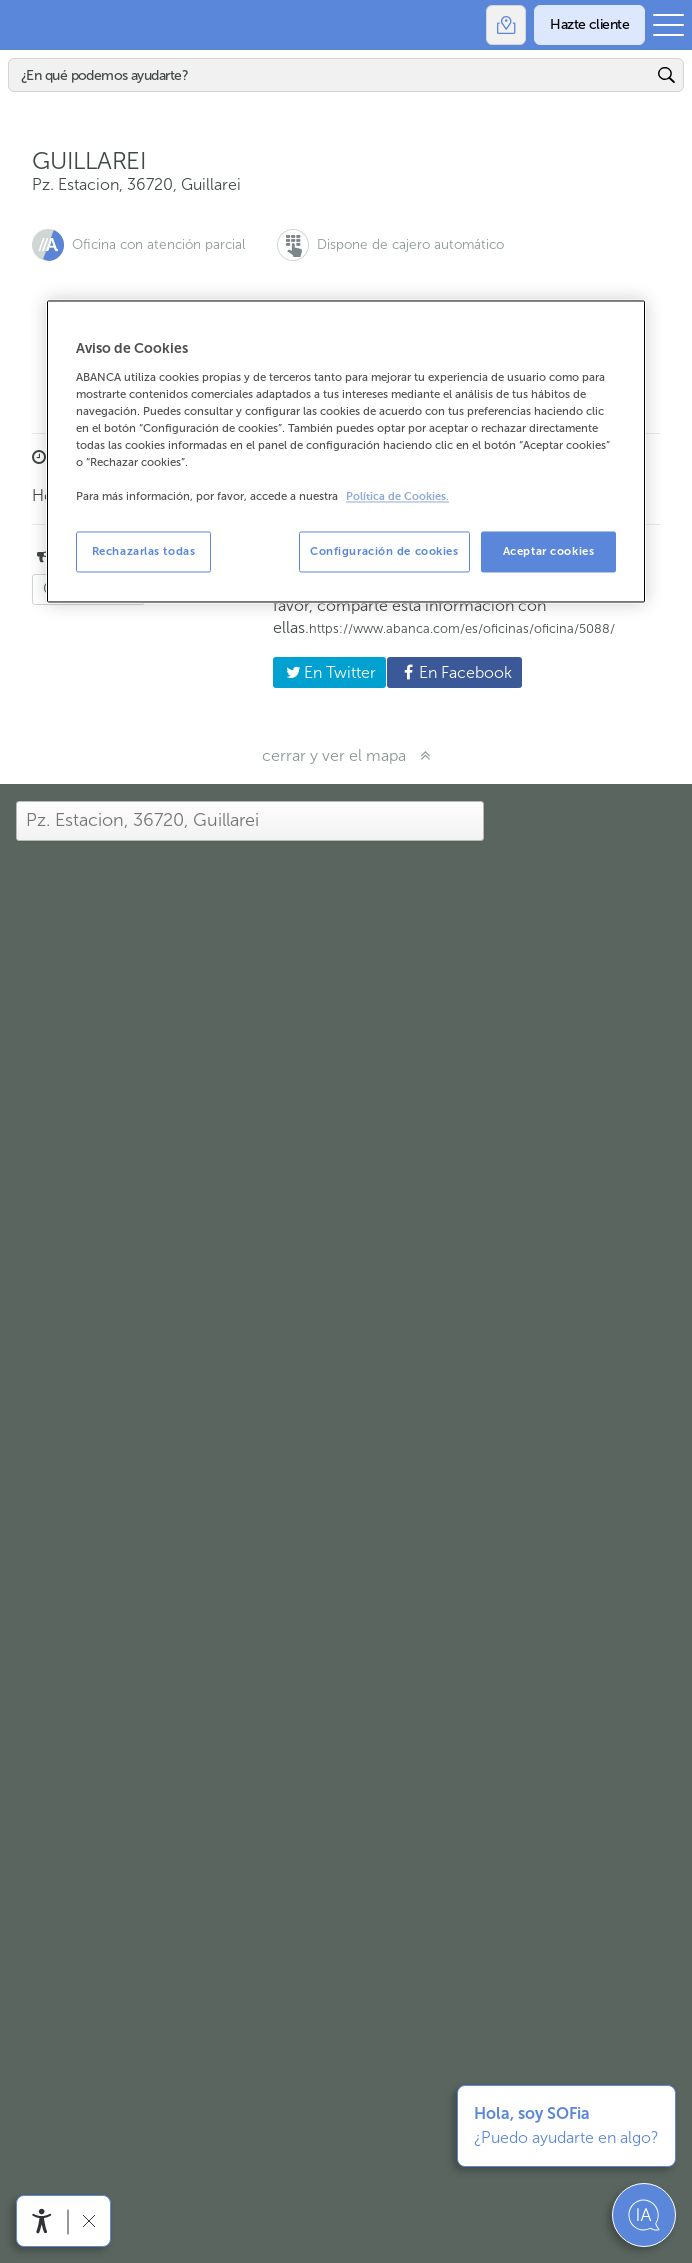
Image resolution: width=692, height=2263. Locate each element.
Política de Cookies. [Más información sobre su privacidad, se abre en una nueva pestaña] (397, 497)
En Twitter (324, 672)
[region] (346, 452)
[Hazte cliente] (589, 25)
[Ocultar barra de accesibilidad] (88, 2220)
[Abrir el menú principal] (668, 25)
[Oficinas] (506, 25)
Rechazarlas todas (144, 551)
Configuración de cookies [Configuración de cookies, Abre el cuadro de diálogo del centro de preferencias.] (384, 551)
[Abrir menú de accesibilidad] (42, 2221)
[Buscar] (330, 75)
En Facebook (449, 672)
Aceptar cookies (549, 551)
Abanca (25, 25)
